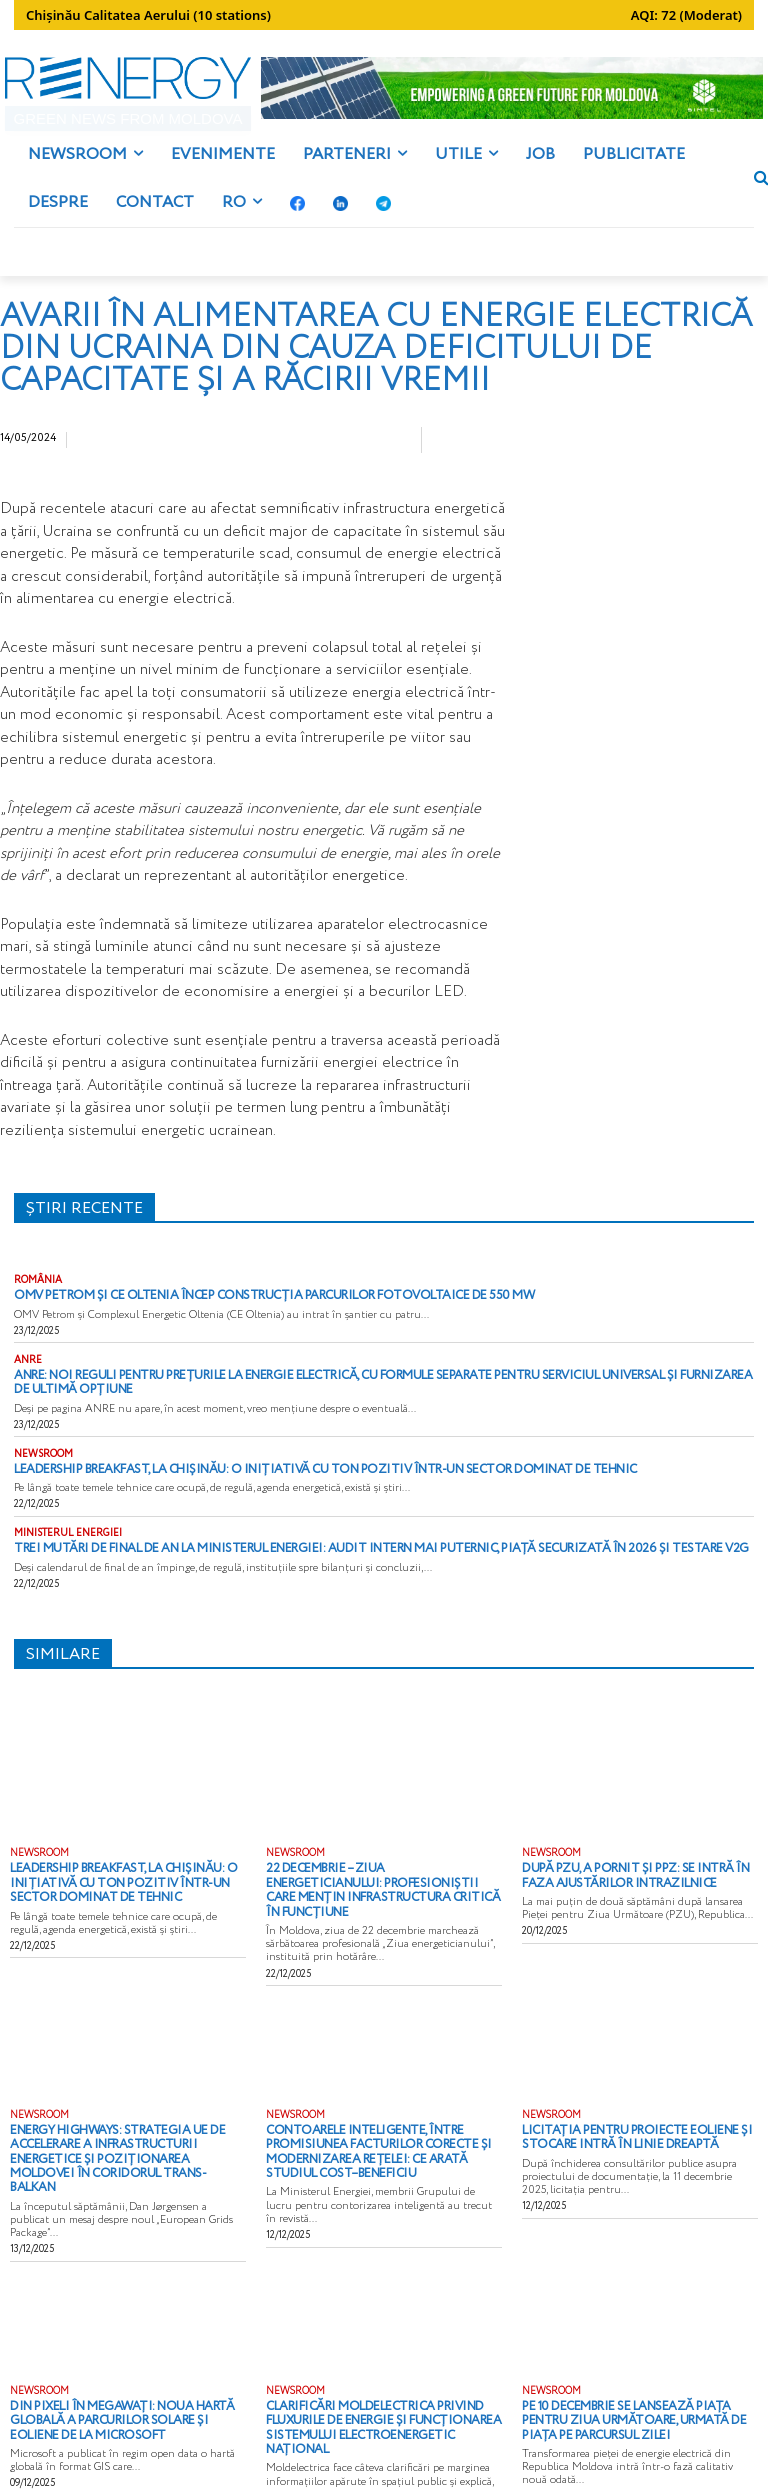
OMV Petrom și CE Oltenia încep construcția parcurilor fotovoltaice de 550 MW (241, 1316)
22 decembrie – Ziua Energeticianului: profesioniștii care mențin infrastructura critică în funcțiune (370, 1892)
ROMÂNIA (38, 1302)
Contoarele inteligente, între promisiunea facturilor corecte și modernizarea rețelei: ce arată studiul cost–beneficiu (376, 2141)
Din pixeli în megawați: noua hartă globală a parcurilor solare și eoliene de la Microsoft (121, 2388)
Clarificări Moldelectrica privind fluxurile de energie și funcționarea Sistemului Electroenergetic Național (376, 2388)
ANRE (28, 1380)
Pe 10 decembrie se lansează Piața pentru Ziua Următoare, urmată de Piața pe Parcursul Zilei (634, 2388)
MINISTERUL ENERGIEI (68, 1548)
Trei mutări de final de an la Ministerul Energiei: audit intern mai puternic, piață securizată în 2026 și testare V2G (325, 1562)
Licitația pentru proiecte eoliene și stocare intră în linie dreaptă (619, 2128)
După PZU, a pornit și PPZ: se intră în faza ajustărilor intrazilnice (636, 1886)
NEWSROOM (43, 1470)
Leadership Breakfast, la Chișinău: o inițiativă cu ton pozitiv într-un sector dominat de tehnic (281, 1484)
